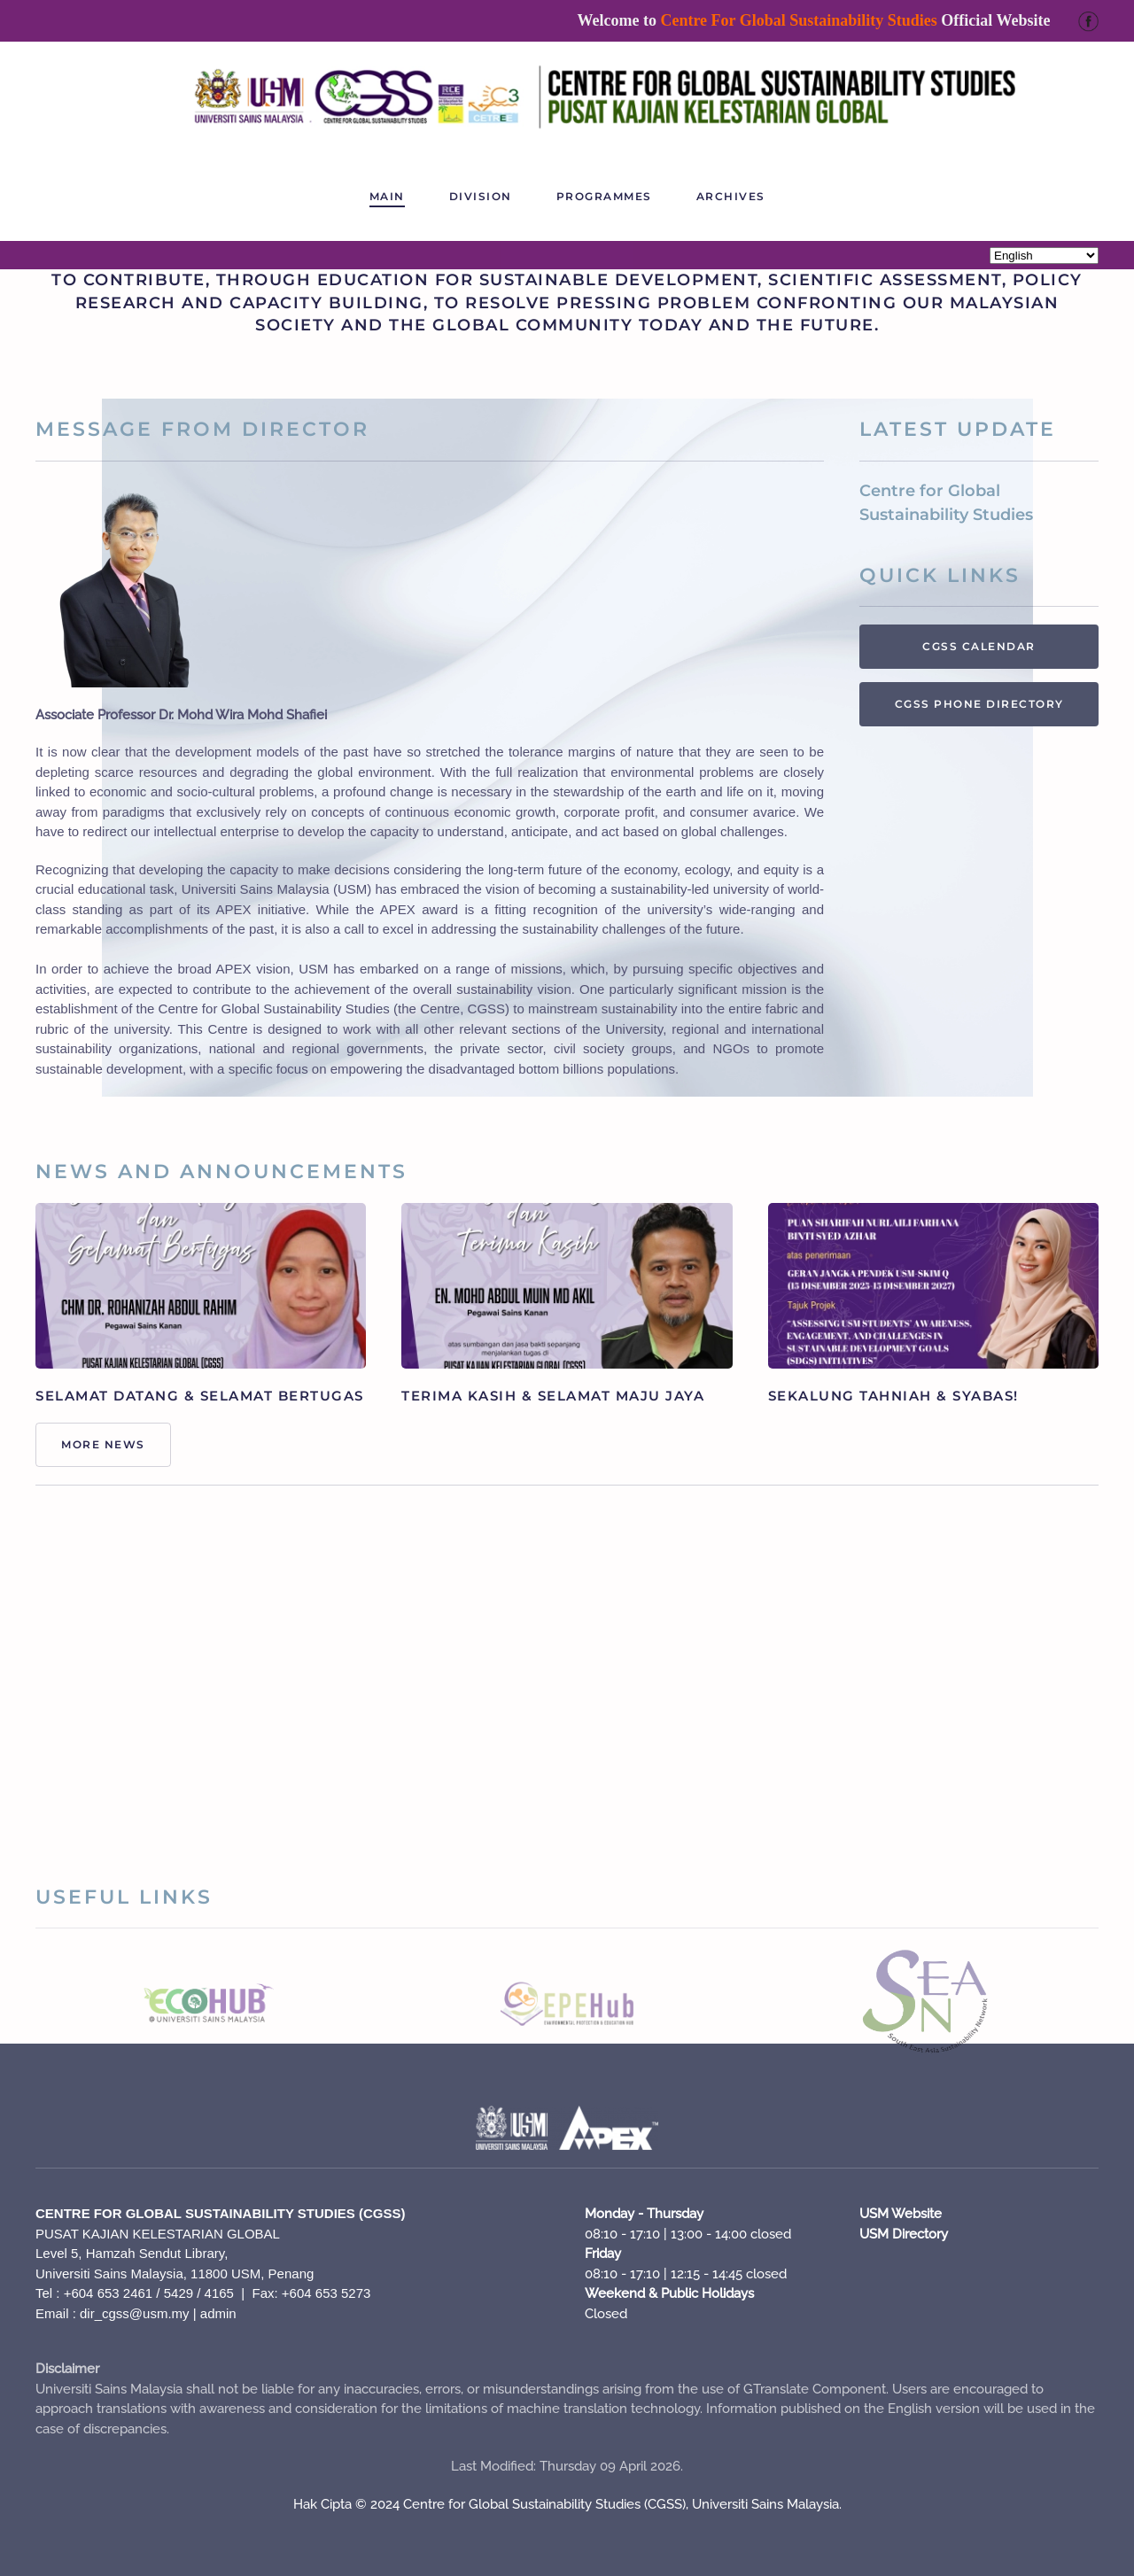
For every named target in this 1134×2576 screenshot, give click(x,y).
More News (103, 1444)
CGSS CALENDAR (979, 646)
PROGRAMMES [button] (604, 196)
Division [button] (480, 196)
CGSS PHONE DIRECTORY (979, 703)
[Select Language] (1044, 255)
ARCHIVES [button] (730, 196)
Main (387, 196)
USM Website (900, 2214)
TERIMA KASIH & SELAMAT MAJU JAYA (552, 1395)
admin (218, 2313)
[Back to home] (567, 97)
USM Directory (903, 2234)
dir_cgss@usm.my (135, 2313)
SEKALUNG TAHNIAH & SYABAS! (893, 1395)
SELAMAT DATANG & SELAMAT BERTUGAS (199, 1395)
